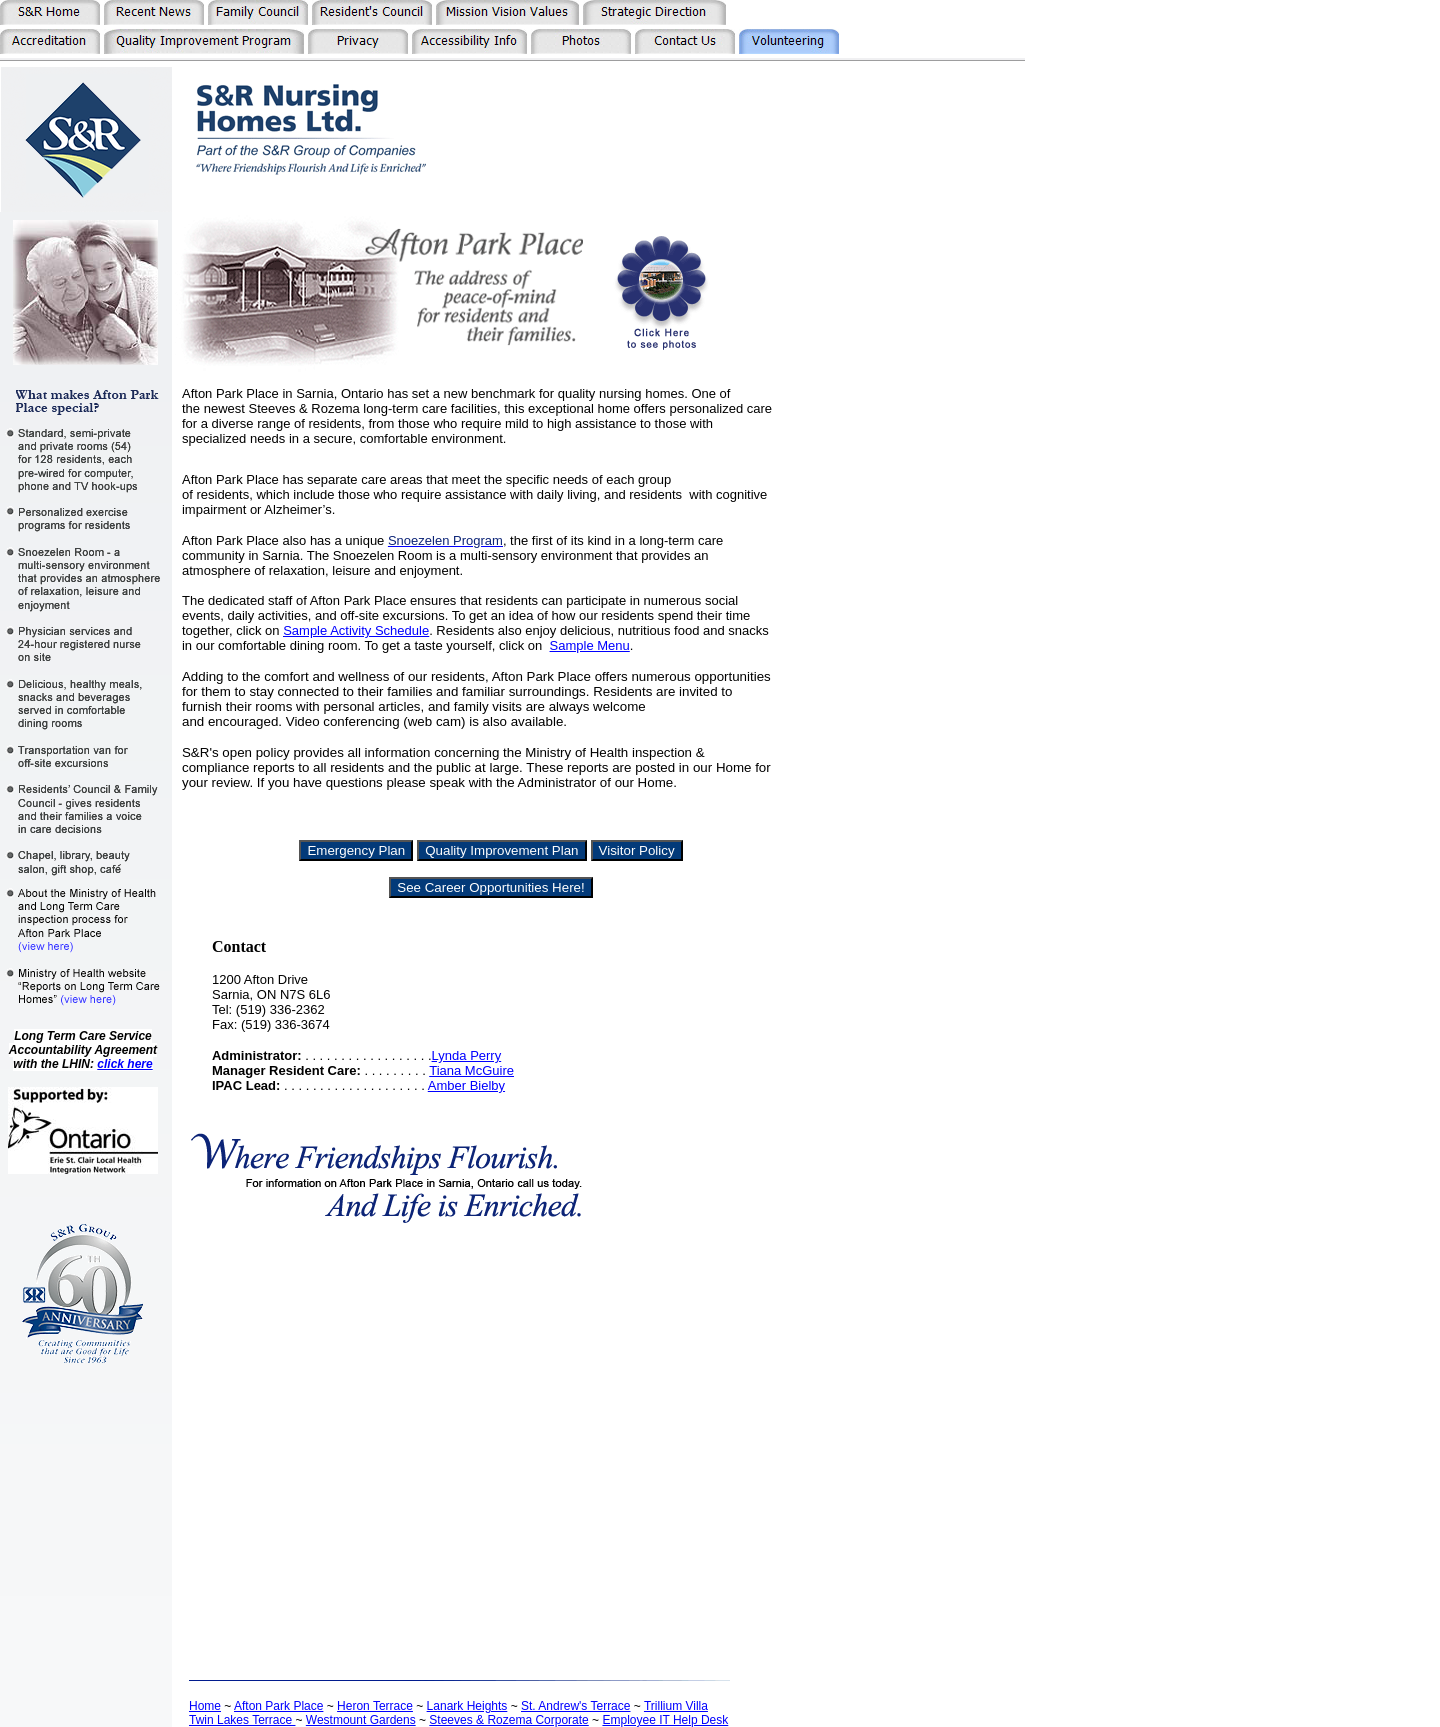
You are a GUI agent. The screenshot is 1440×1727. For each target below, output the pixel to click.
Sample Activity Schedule (356, 630)
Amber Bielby (466, 1085)
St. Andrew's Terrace (575, 1706)
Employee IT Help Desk (665, 1720)
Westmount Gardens (361, 1720)
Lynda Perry (467, 1055)
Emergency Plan (356, 850)
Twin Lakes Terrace (242, 1720)
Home (205, 1706)
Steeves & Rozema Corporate (508, 1720)
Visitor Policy (637, 850)
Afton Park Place (278, 1706)
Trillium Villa (676, 1706)
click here (124, 1064)
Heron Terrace (375, 1706)
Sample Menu (590, 645)
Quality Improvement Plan (501, 850)
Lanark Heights (467, 1706)
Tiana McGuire (471, 1070)
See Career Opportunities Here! (490, 887)
